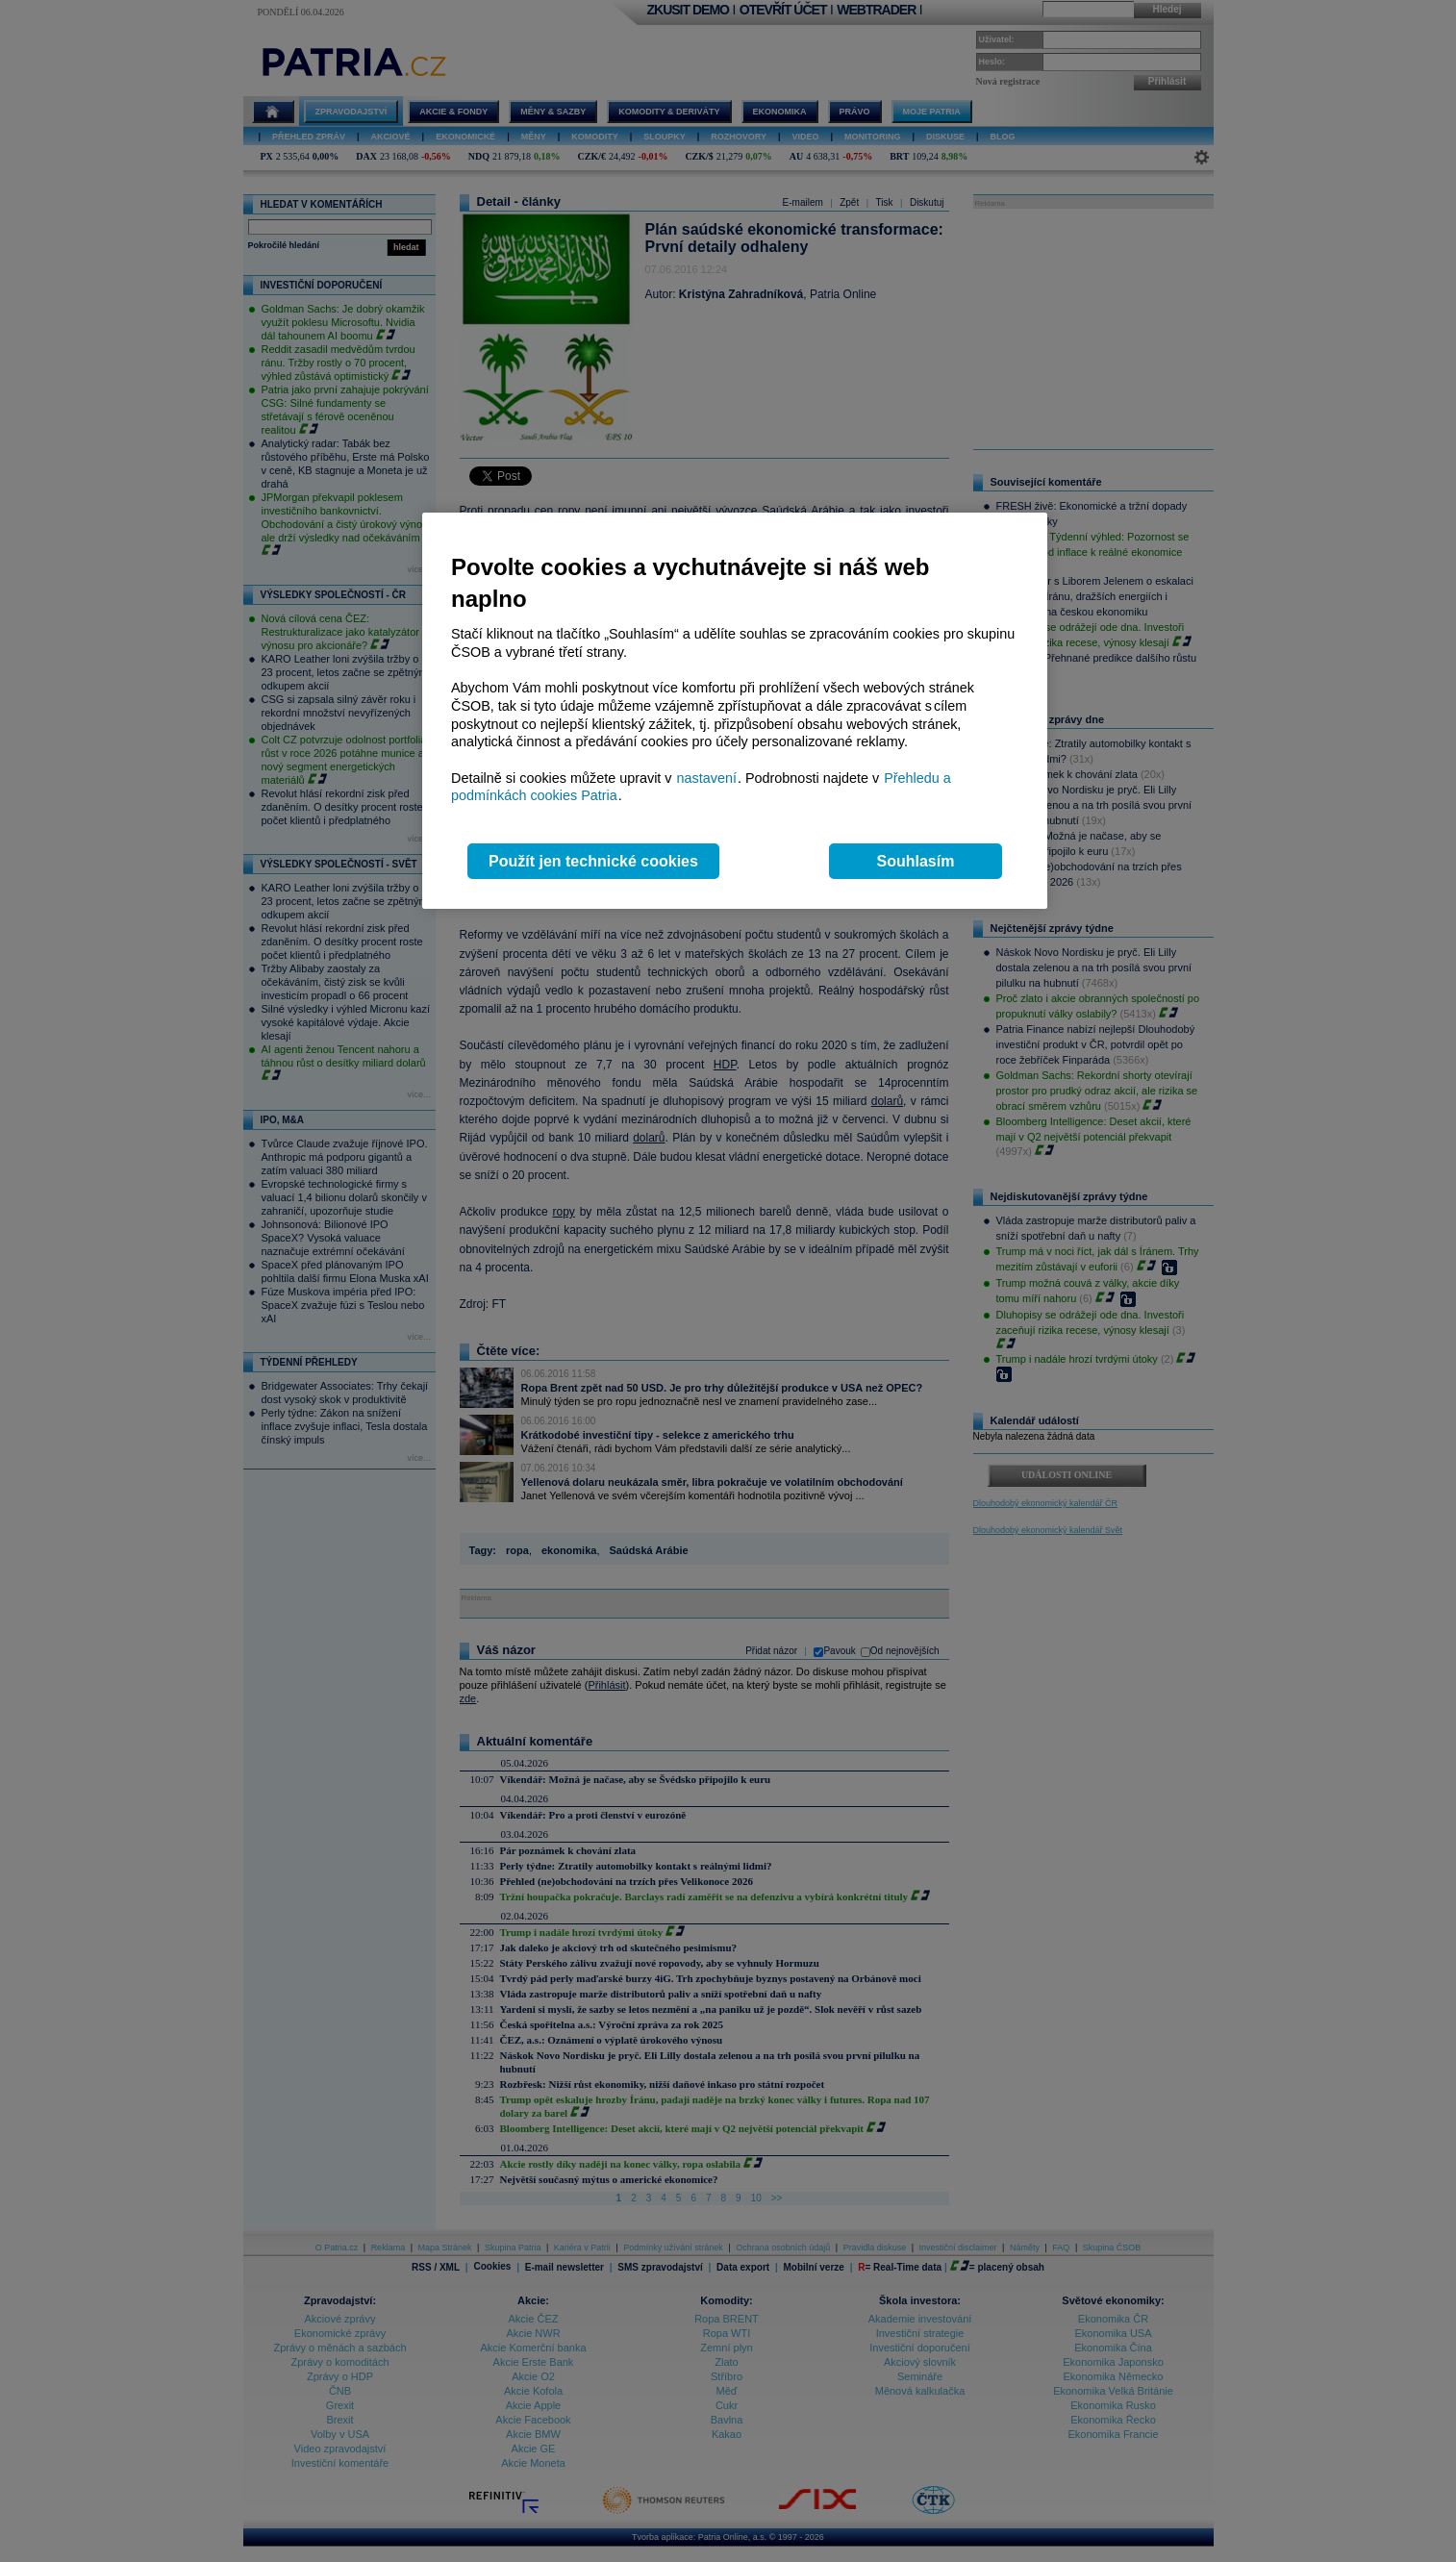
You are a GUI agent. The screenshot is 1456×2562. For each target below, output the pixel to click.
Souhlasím (916, 861)
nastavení (707, 778)
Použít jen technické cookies (593, 861)
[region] (734, 711)
